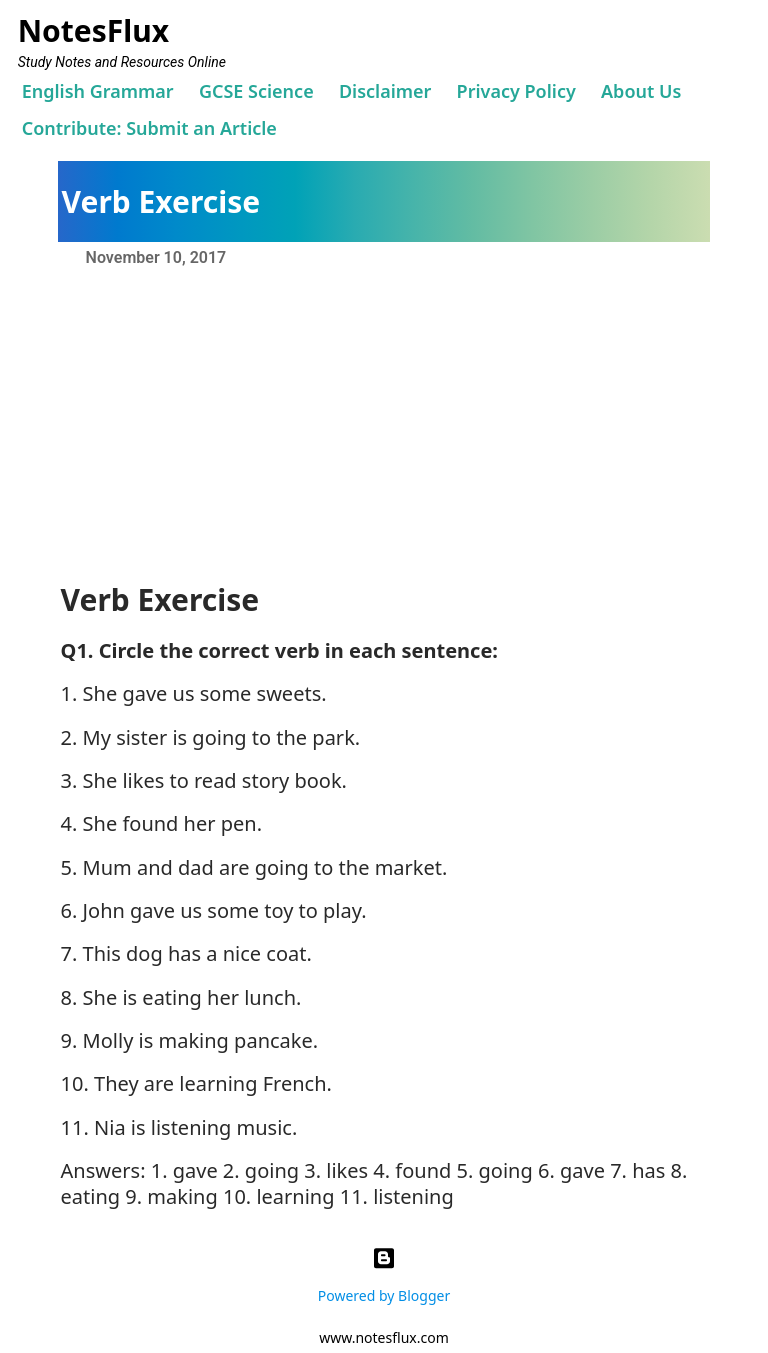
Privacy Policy (516, 91)
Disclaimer (385, 91)
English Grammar (98, 91)
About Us (641, 91)
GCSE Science (256, 91)
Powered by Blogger (384, 1271)
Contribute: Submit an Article (149, 128)
